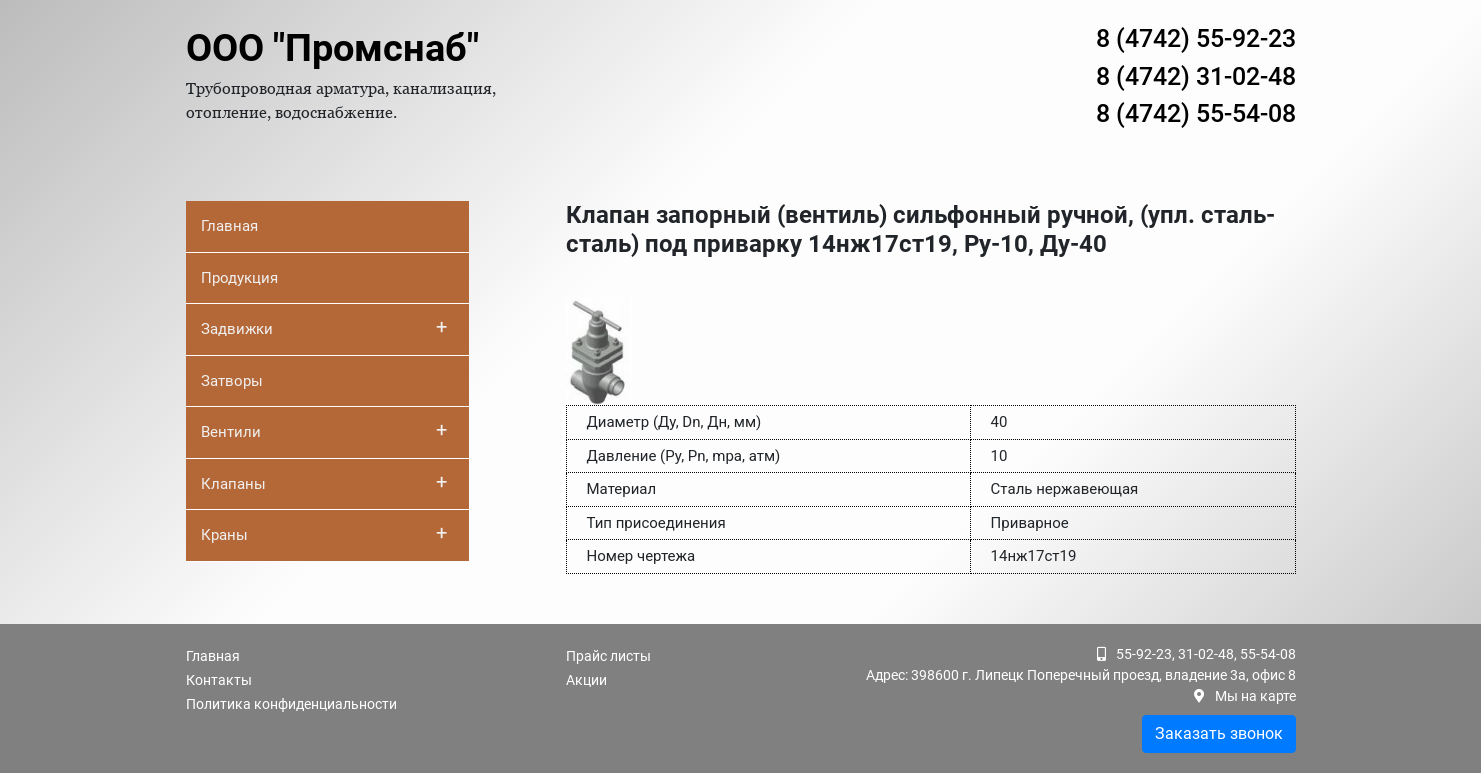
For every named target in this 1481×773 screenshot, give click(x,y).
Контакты (219, 680)
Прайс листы (608, 656)
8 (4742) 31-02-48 (1196, 76)
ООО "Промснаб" (332, 48)
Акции (586, 680)
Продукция (239, 278)
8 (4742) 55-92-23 (1196, 38)
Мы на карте (1255, 696)
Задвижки (324, 327)
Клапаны (324, 482)
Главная (229, 226)
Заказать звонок (1219, 733)
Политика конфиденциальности (291, 704)
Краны (324, 533)
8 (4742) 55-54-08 (1196, 113)
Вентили (324, 430)
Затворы (232, 381)
